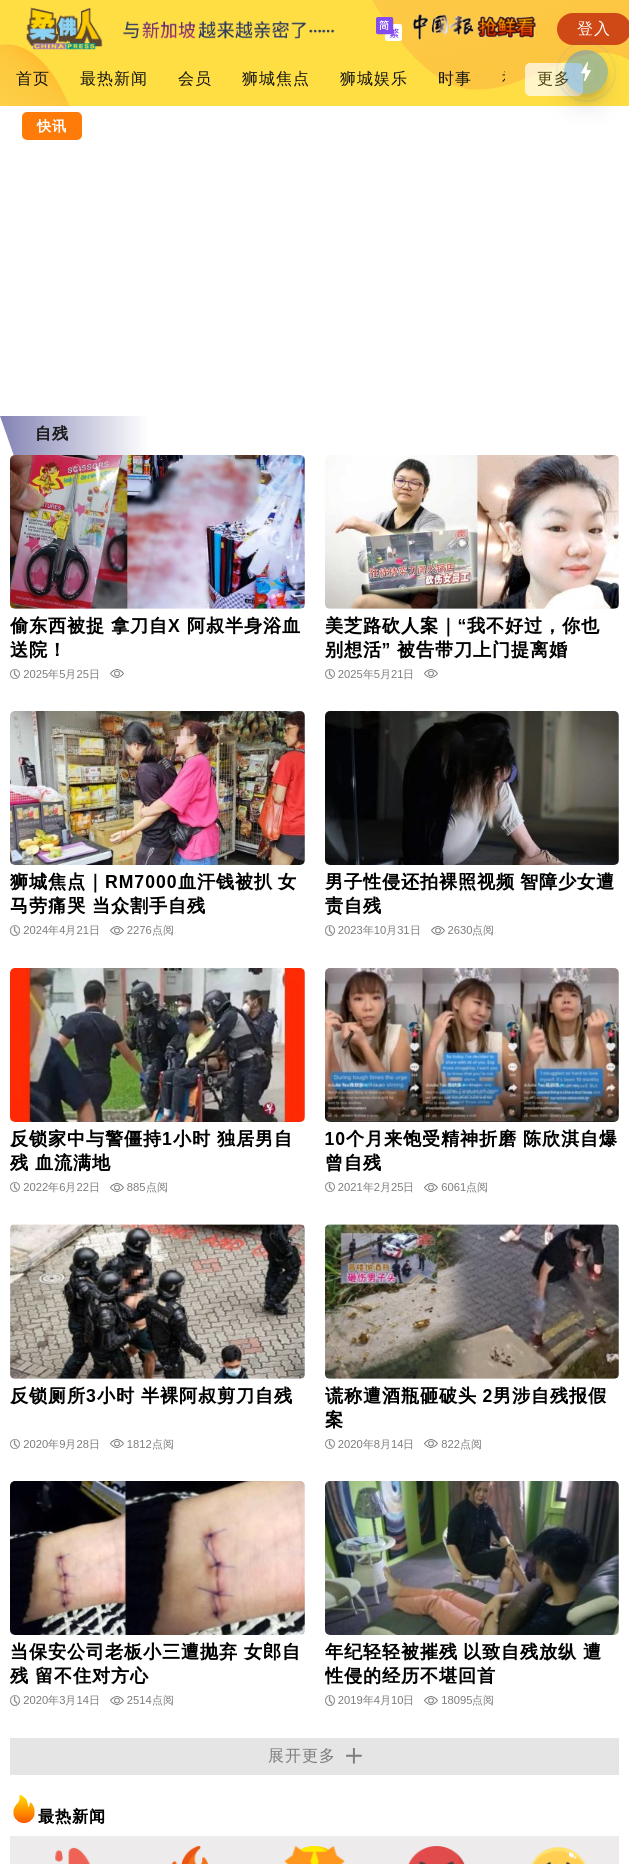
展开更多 (315, 1756)
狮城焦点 (276, 78)
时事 (455, 78)
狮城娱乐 (374, 78)
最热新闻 (114, 78)
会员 (195, 78)
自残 (52, 433)
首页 (33, 78)
